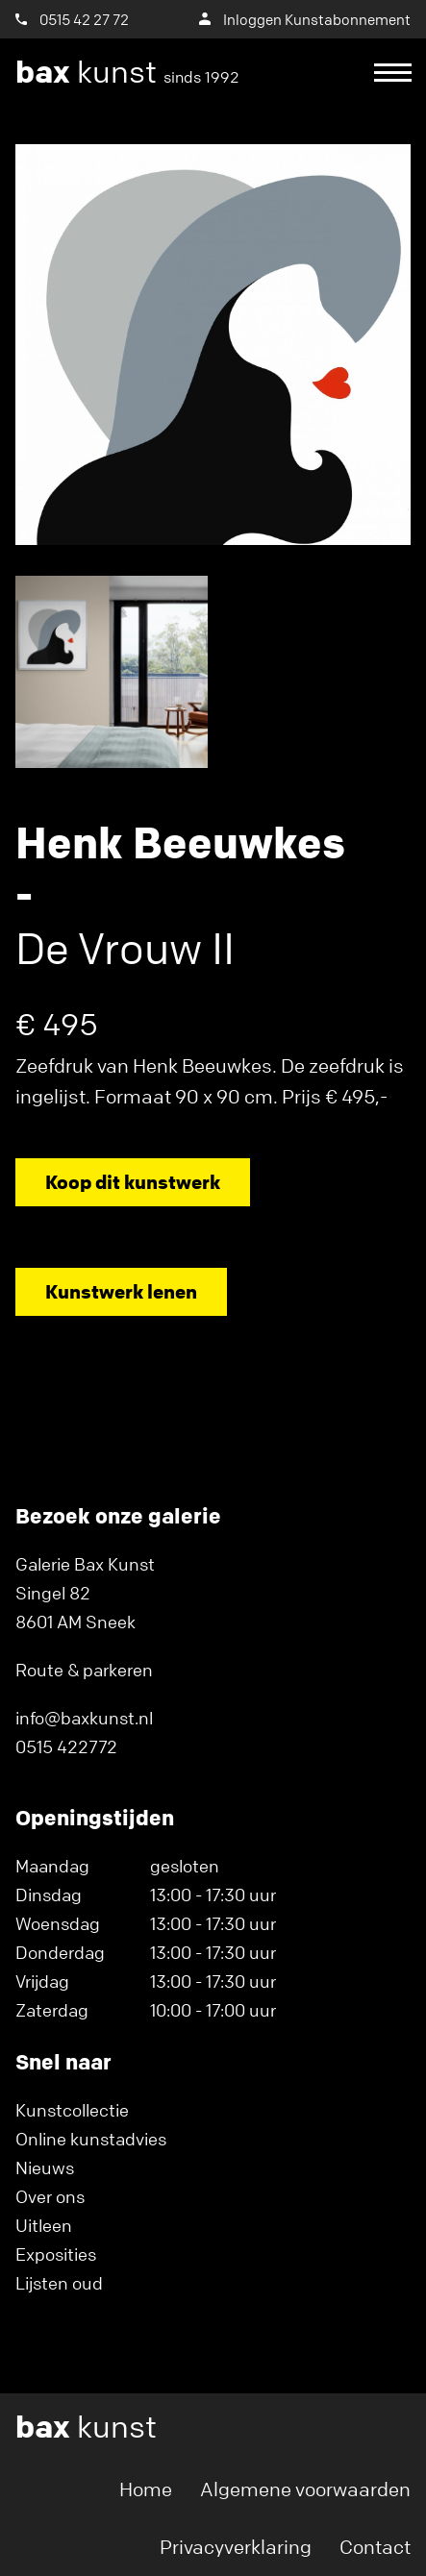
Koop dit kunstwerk (132, 1182)
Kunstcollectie (72, 2109)
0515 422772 (66, 1746)
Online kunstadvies (90, 2138)
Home (145, 2489)
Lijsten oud (59, 2282)
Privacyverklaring (236, 2547)
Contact (375, 2547)
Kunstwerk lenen (121, 1291)
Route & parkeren (84, 1669)
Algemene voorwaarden (305, 2489)
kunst (127, 72)
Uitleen (43, 2225)
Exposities (55, 2254)
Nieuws (44, 2167)
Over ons (50, 2196)
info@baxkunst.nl (84, 1717)
